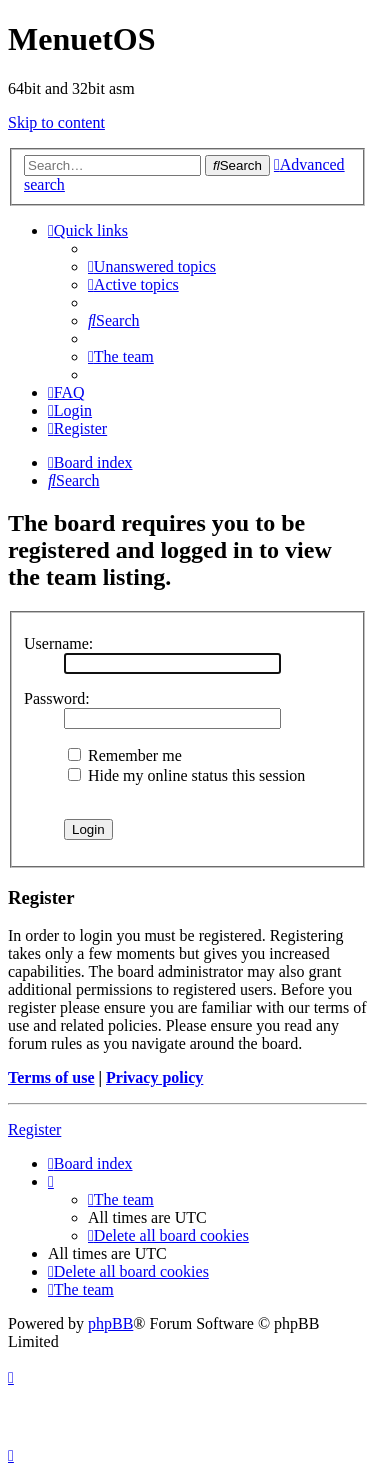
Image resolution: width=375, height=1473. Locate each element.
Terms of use (51, 1077)
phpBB (110, 1323)
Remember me (125, 755)
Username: (58, 643)
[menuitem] (152, 266)
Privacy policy (154, 1077)
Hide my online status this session (186, 775)
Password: (57, 698)
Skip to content (56, 122)
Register (34, 1129)
